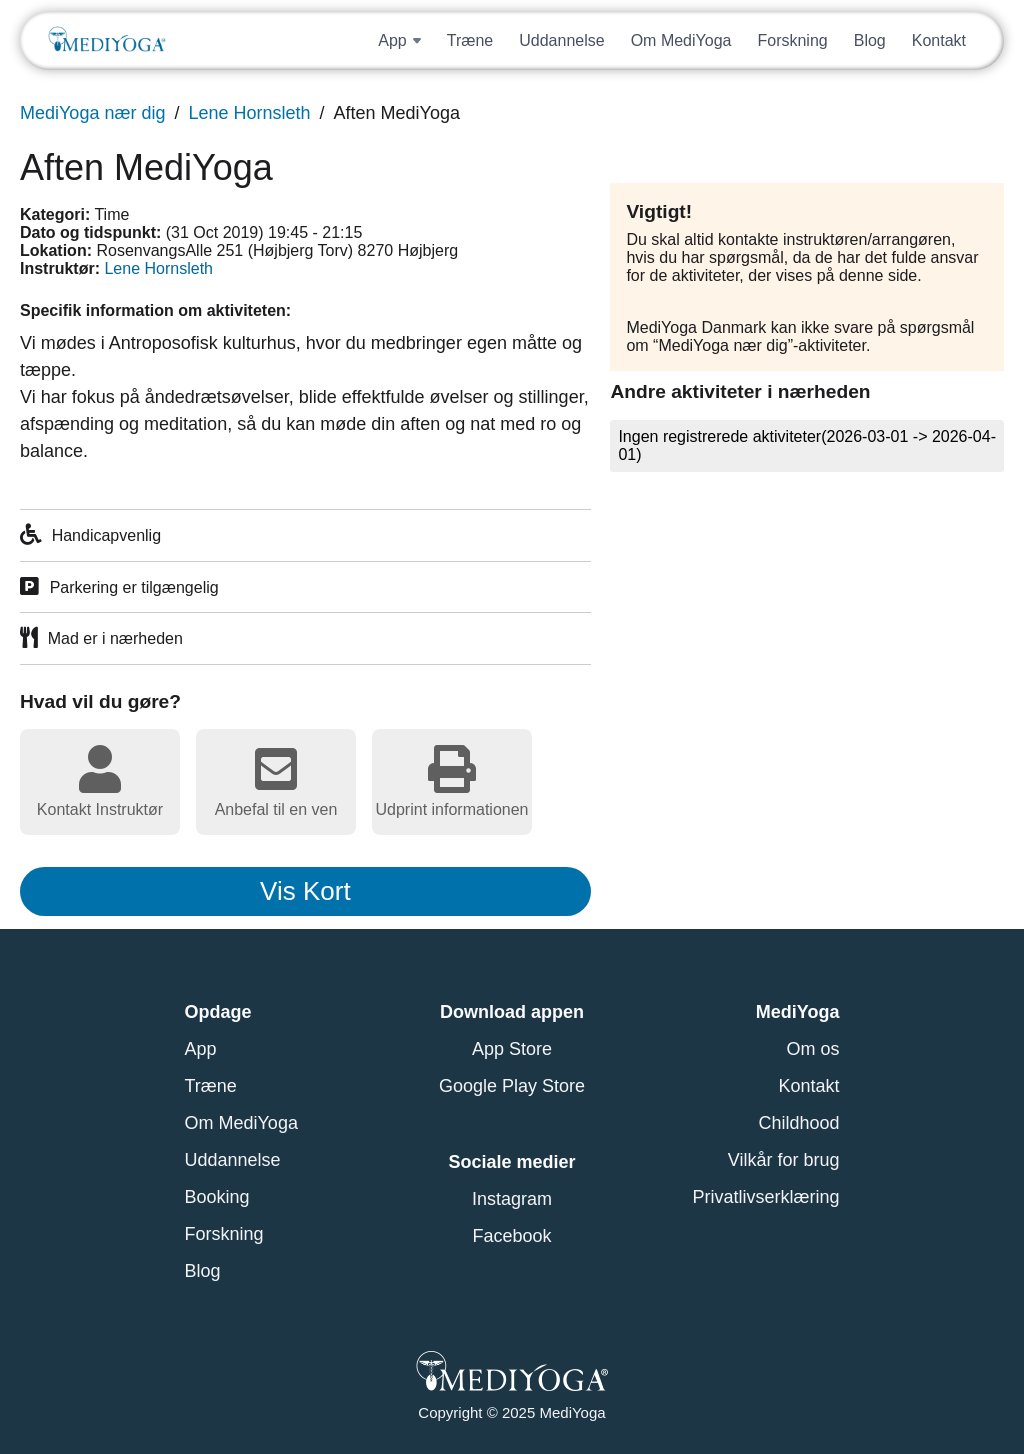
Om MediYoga (681, 40)
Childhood (798, 1123)
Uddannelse (561, 40)
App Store (512, 1049)
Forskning (792, 40)
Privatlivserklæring (765, 1197)
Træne (470, 40)
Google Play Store (512, 1086)
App (201, 1049)
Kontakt (939, 40)
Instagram (512, 1199)
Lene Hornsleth (249, 113)
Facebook (511, 1236)
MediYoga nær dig (92, 113)
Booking (217, 1197)
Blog (870, 40)
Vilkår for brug (784, 1160)
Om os (812, 1049)
